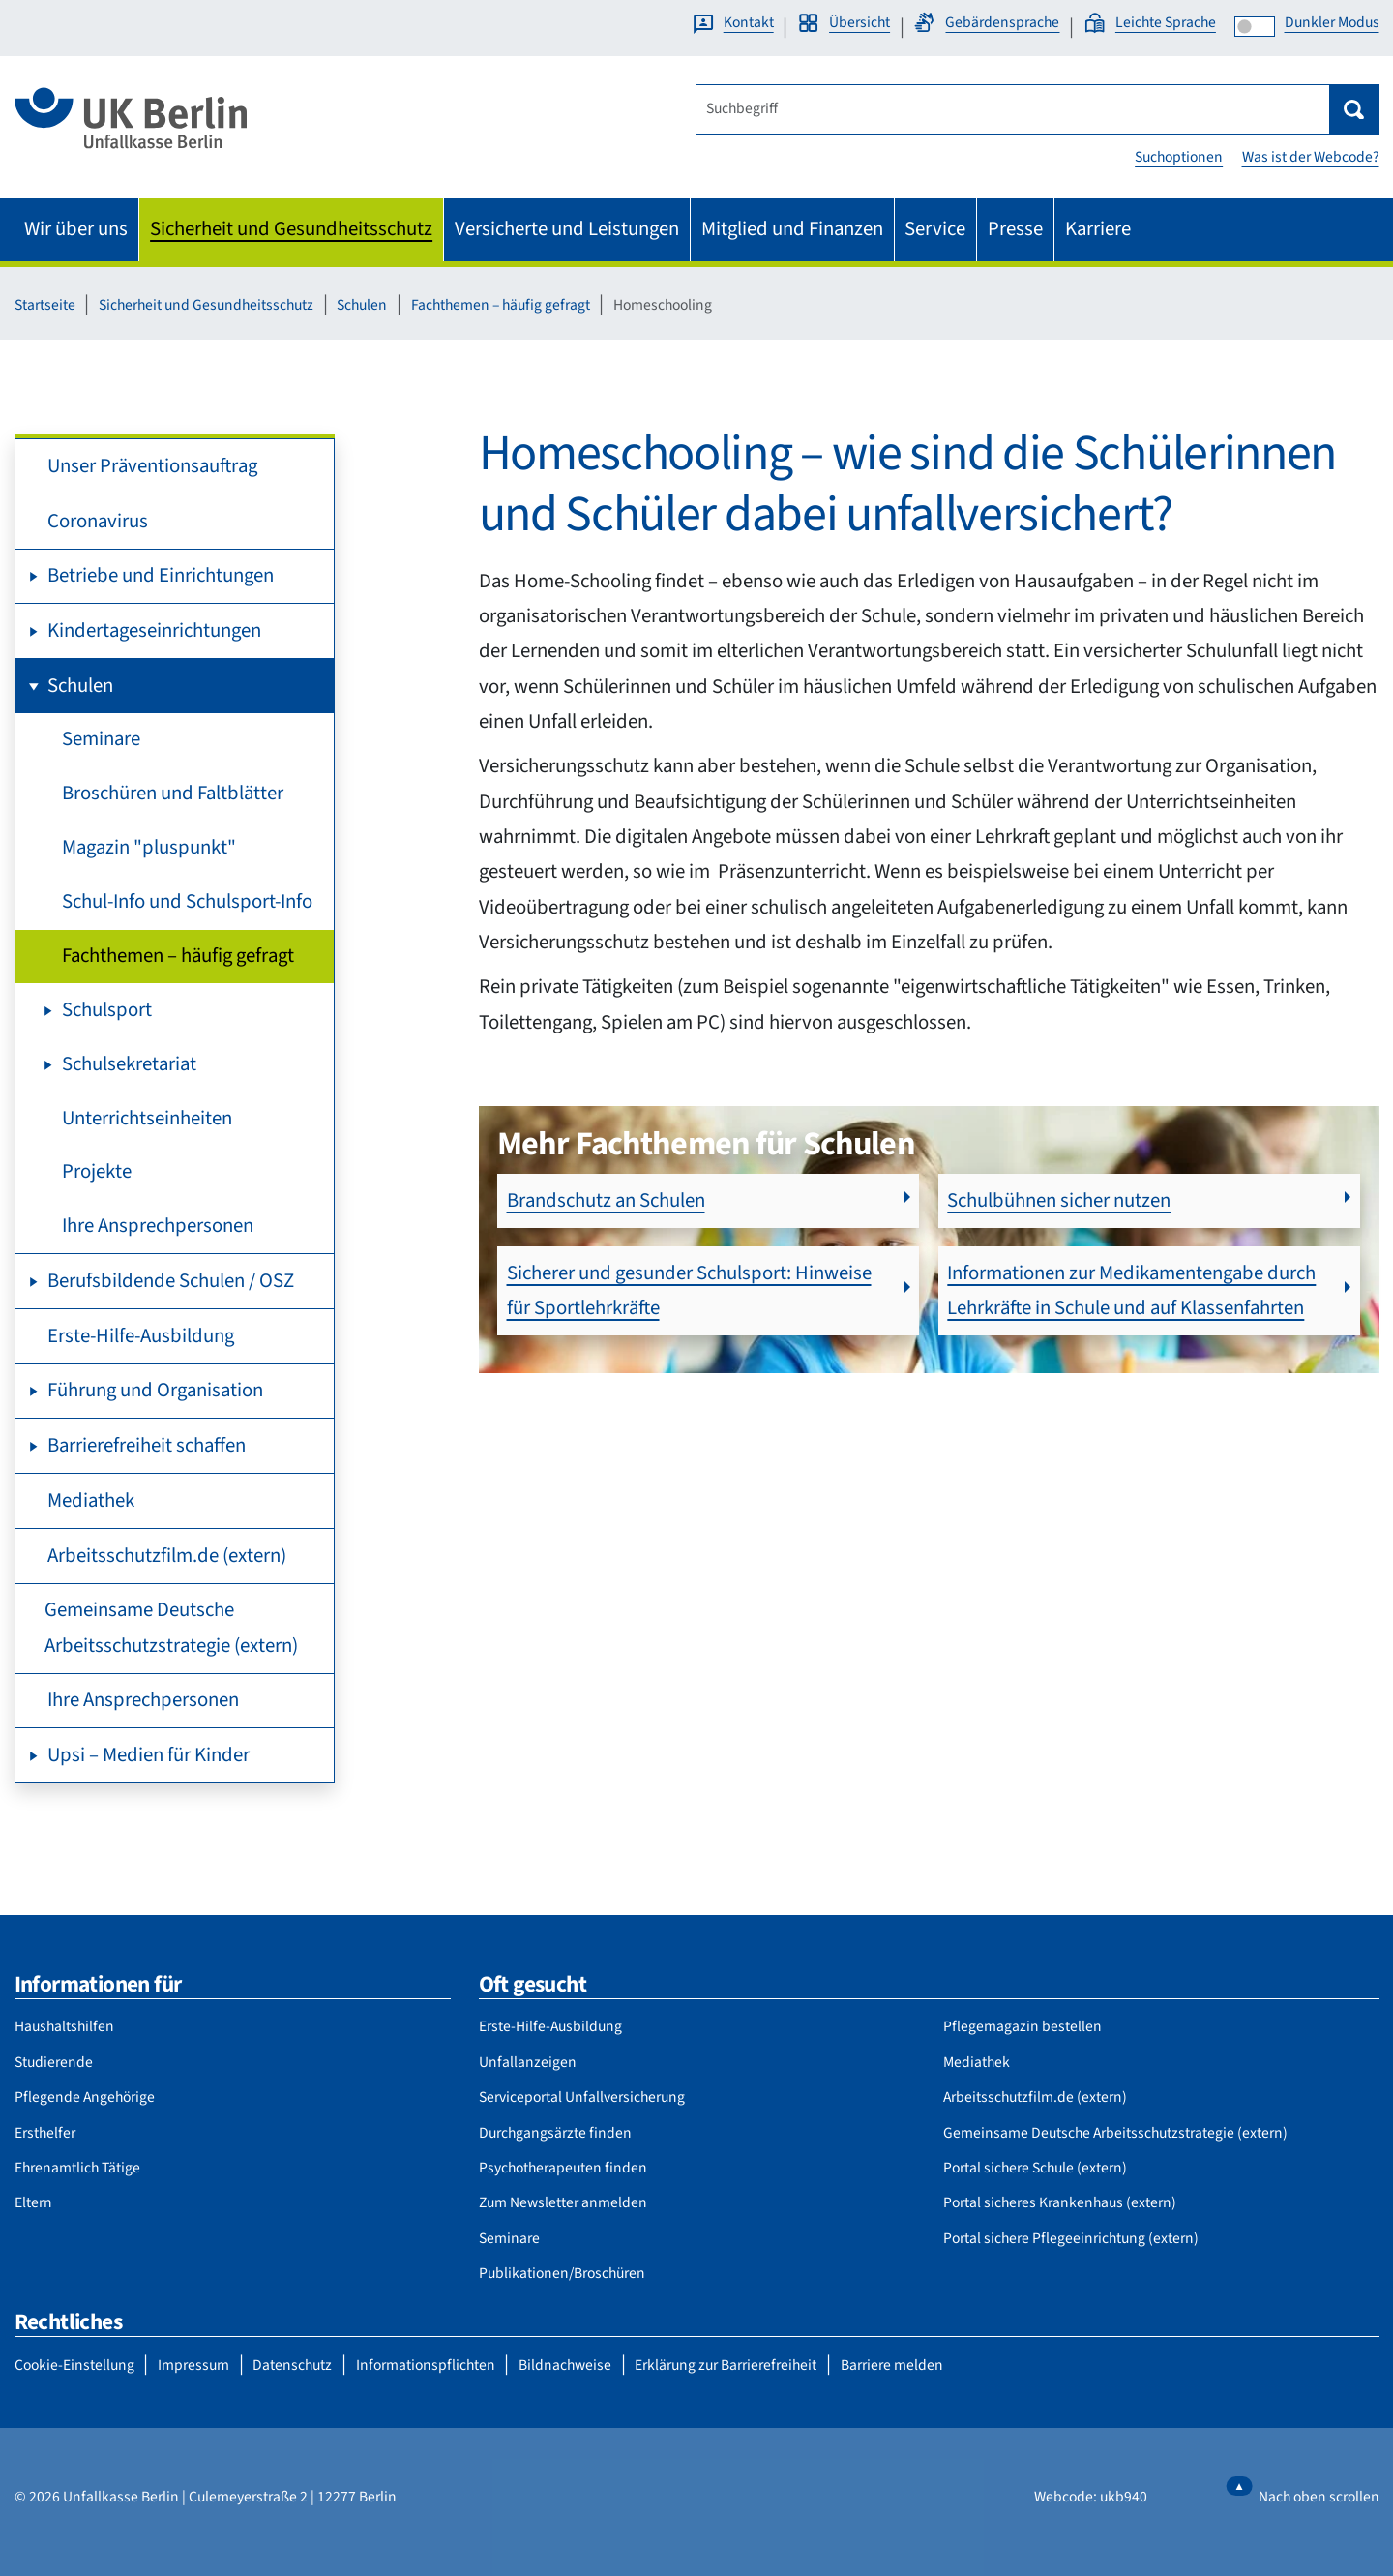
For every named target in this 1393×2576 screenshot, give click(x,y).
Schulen (362, 304)
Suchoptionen (1179, 156)
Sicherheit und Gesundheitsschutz (206, 304)
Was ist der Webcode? (1310, 156)
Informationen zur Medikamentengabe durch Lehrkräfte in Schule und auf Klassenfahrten (1131, 1290)
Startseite (45, 304)
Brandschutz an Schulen (606, 1200)
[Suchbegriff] (1013, 109)
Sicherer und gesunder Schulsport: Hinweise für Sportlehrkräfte (689, 1290)
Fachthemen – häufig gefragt (500, 304)
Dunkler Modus (1332, 22)
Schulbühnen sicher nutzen (1059, 1200)
